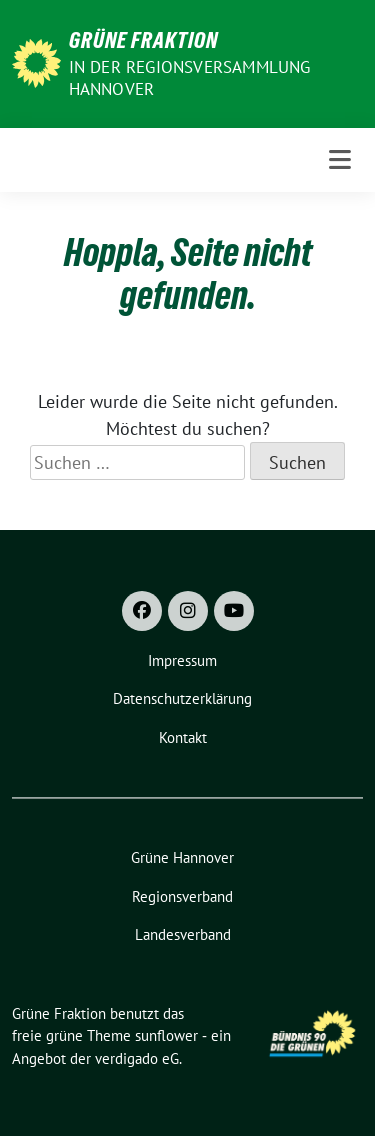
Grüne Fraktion (143, 40)
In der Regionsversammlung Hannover (190, 78)
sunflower (166, 1035)
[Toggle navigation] (340, 160)
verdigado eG (137, 1058)
